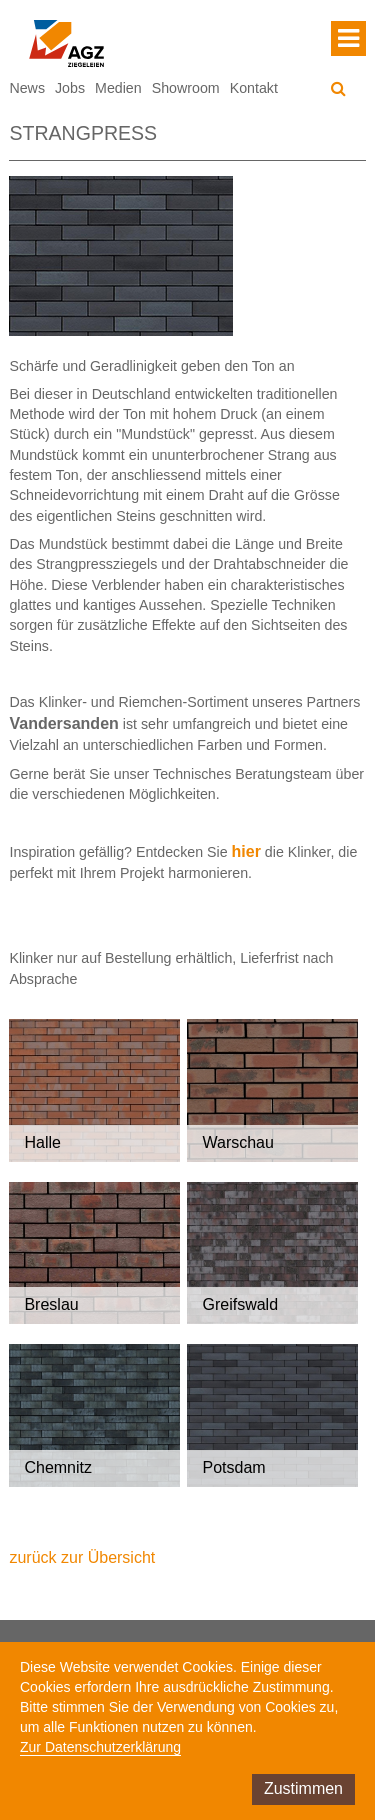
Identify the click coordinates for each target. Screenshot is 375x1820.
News (27, 88)
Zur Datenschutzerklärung (100, 1747)
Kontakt (254, 88)
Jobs (70, 88)
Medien (118, 88)
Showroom (186, 88)
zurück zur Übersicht (82, 1557)
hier (246, 851)
